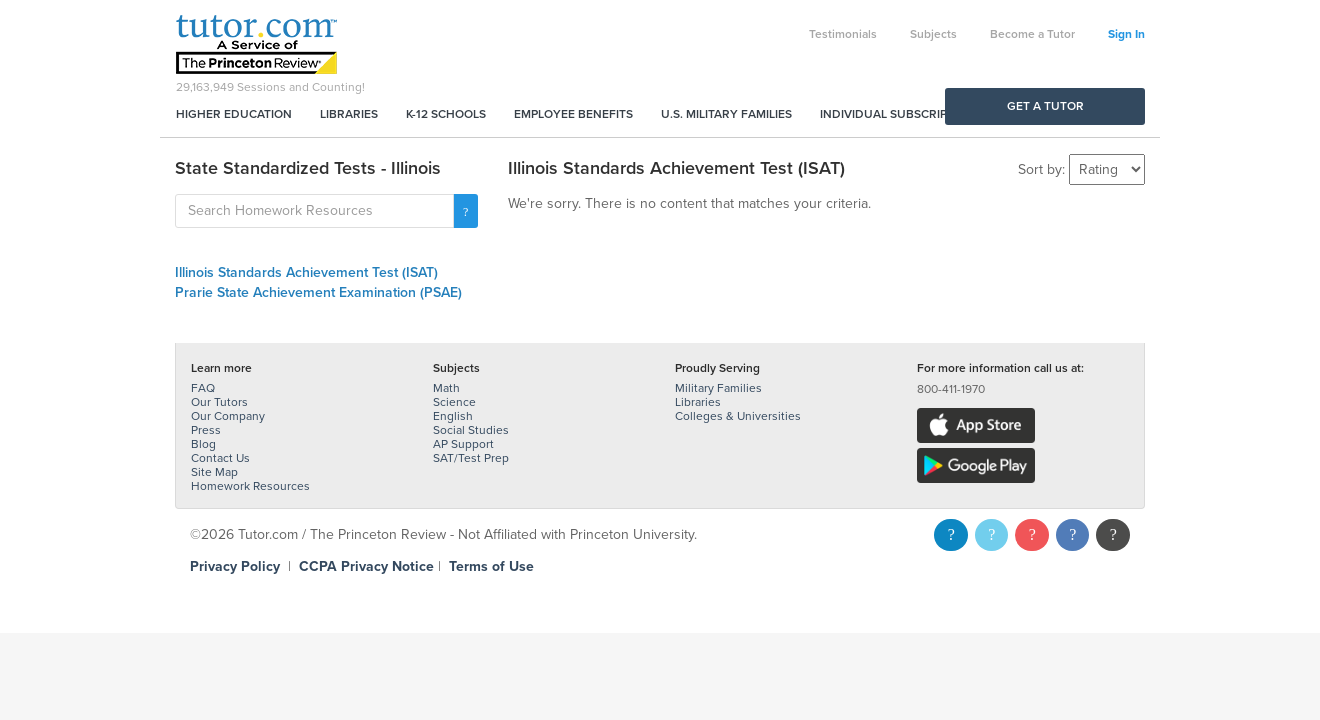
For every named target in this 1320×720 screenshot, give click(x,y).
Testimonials (843, 34)
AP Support (463, 444)
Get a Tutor (1045, 106)
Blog (203, 444)
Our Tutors (219, 402)
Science (454, 402)
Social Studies (471, 430)
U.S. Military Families (726, 114)
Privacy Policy (235, 566)
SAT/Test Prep (471, 458)
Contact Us (220, 458)
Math (446, 388)
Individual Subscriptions (901, 114)
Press (206, 430)
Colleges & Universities (738, 416)
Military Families (718, 388)
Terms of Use (491, 566)
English (453, 416)
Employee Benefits (573, 114)
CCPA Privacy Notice (366, 566)
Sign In (1126, 34)
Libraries (349, 114)
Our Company (228, 416)
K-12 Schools (446, 114)
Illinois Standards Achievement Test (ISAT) (306, 272)
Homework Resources (250, 486)
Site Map (214, 472)
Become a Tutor (1032, 34)
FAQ (203, 388)
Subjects (933, 34)
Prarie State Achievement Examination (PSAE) (318, 292)
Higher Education (234, 114)
